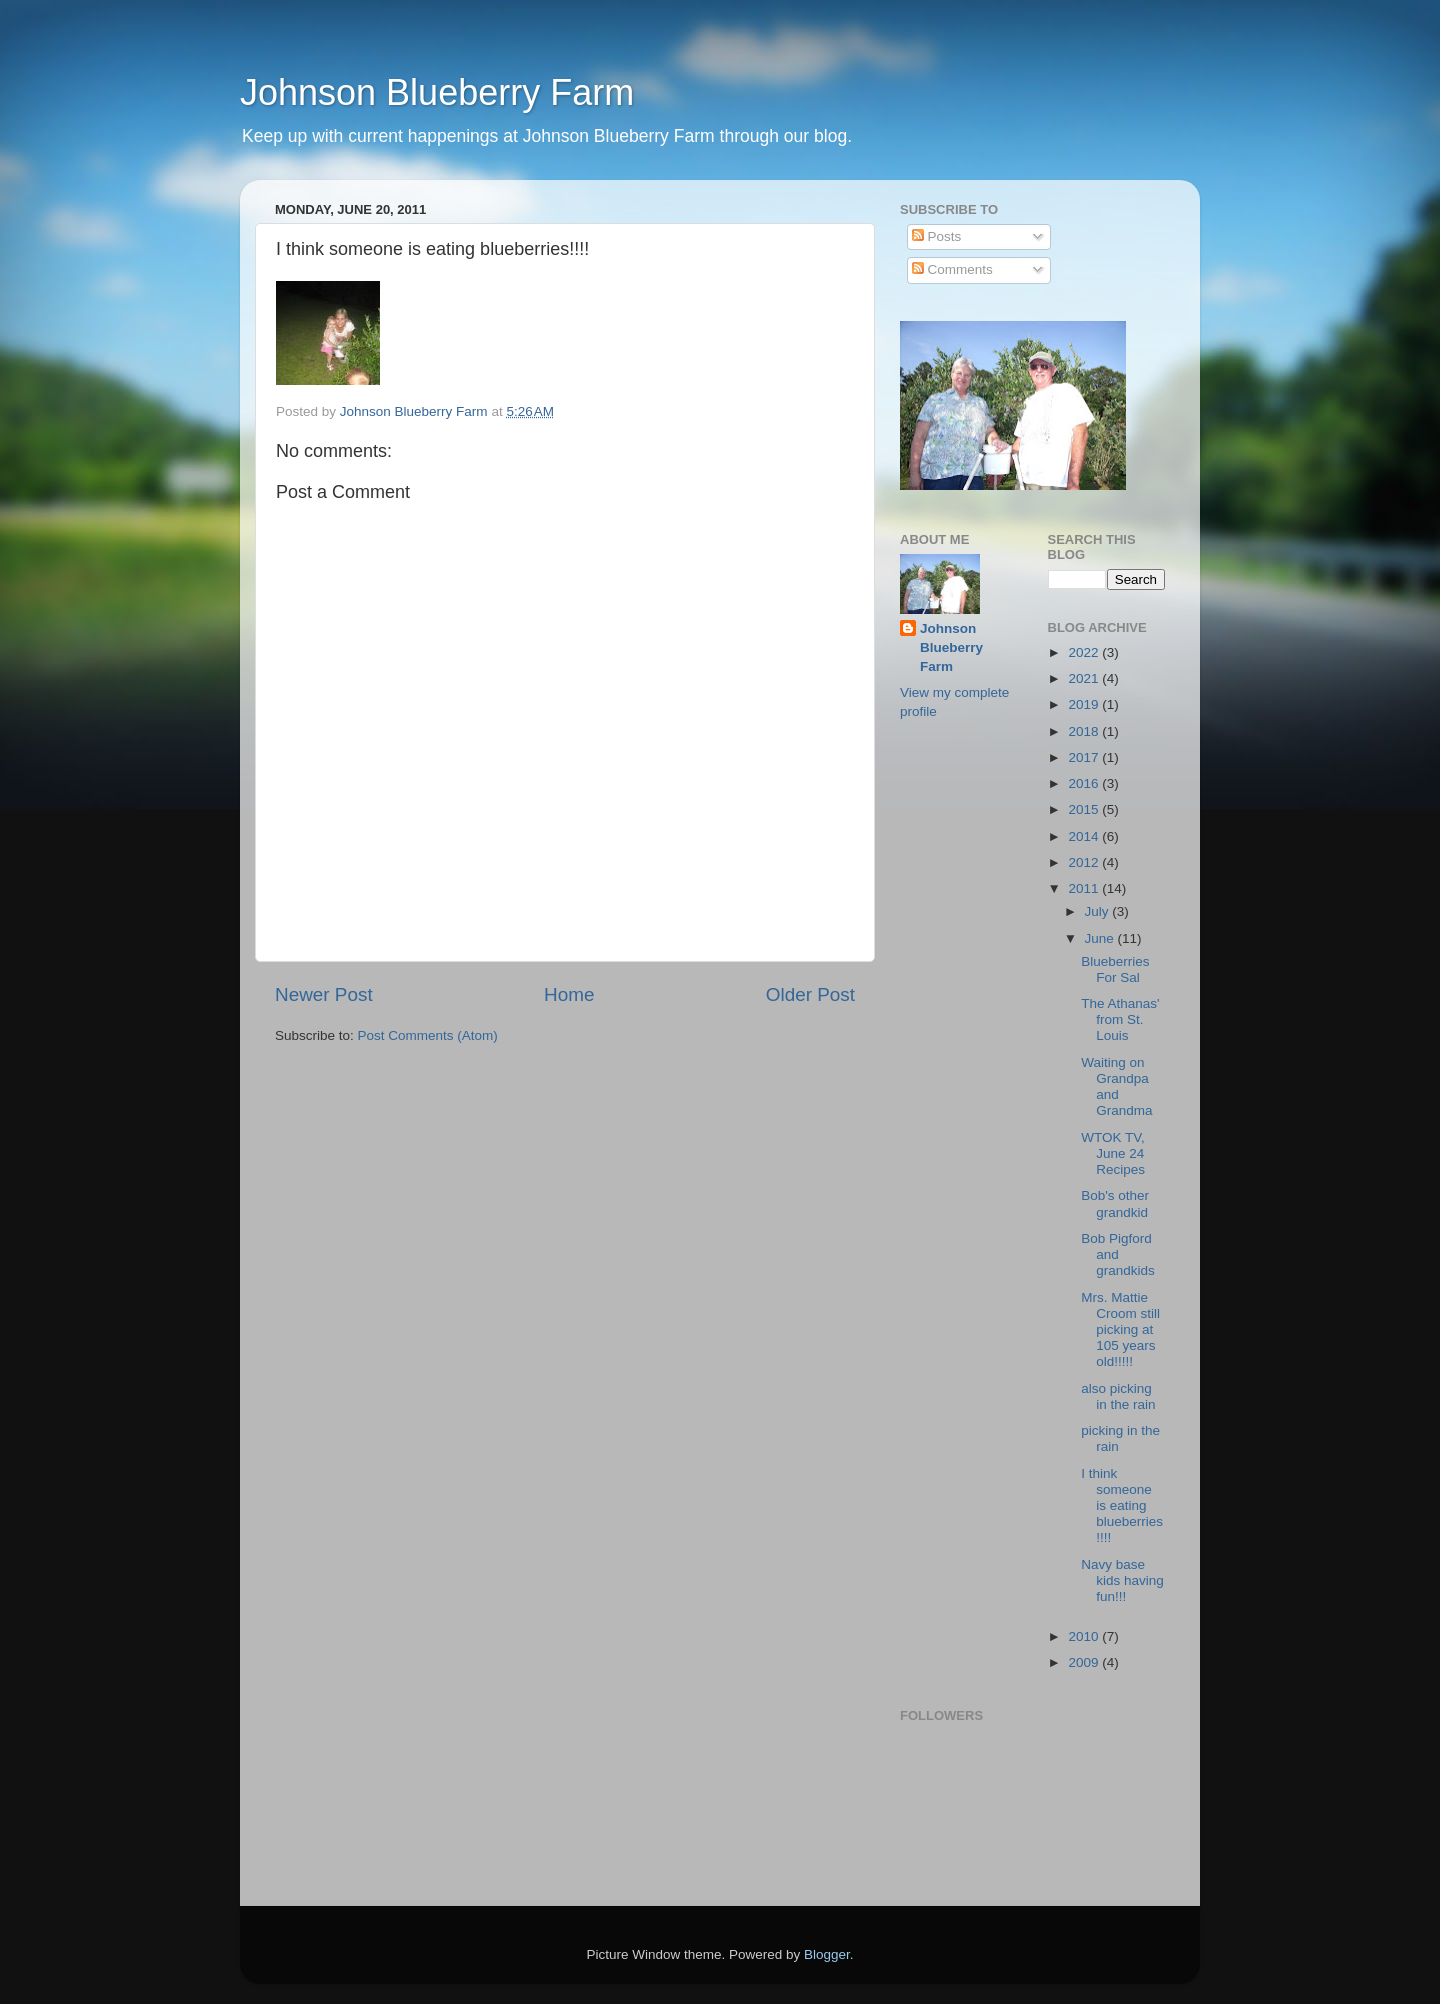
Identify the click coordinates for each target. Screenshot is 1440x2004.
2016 (1085, 783)
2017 (1085, 757)
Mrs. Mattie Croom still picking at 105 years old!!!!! (1120, 1330)
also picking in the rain (1118, 1396)
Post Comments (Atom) (428, 1035)
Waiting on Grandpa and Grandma (1116, 1087)
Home (569, 994)
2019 (1085, 704)
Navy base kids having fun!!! (1122, 1580)
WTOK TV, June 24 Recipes (1113, 1153)
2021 (1085, 678)
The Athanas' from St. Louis (1120, 1019)
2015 (1085, 809)
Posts (937, 236)
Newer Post (324, 994)
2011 (1085, 888)
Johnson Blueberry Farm (437, 92)
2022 (1085, 652)
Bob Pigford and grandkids (1118, 1254)
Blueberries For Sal (1115, 969)
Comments (952, 269)
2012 (1085, 862)
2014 (1085, 836)
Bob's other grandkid (1115, 1203)
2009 (1085, 1662)
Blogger (827, 1954)
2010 (1085, 1636)
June (1101, 938)
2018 (1085, 731)
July (1099, 911)
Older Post (810, 994)
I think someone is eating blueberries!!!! (1122, 1506)
